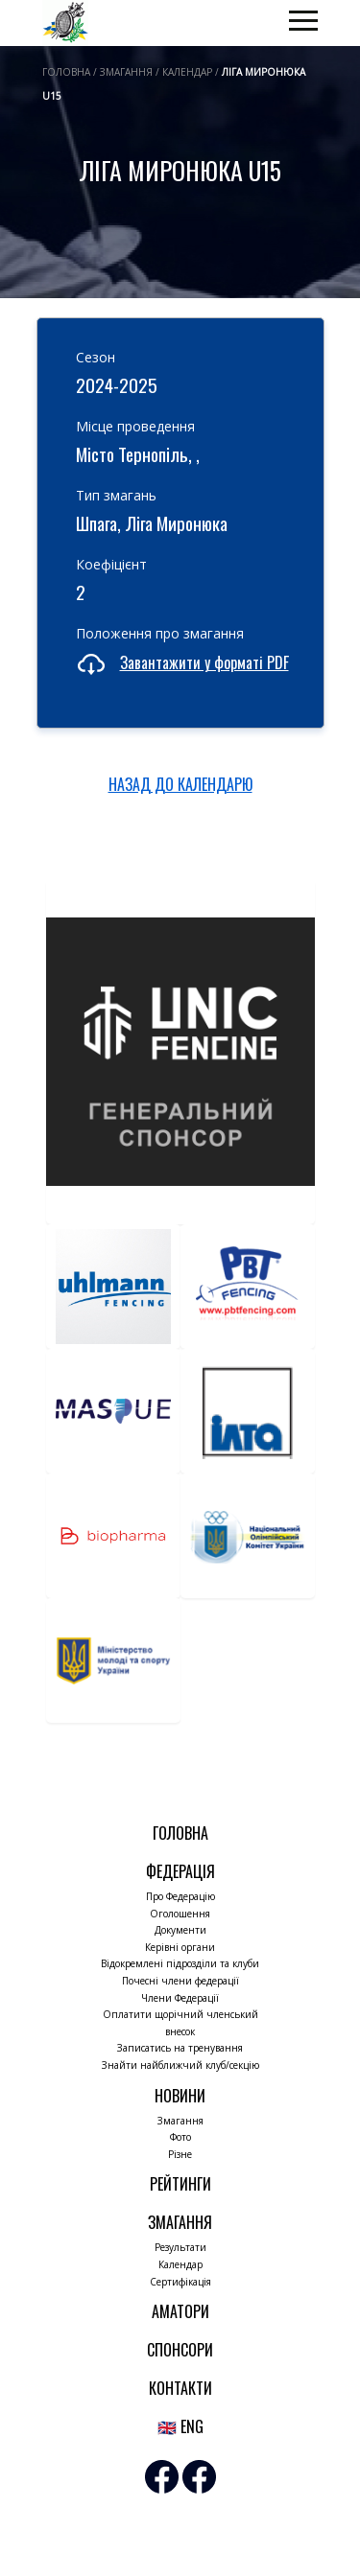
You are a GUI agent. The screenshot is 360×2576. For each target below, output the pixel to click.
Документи (180, 1930)
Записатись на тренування (180, 2047)
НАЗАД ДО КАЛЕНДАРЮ (180, 784)
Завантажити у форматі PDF (204, 662)
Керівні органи (180, 1947)
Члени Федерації (180, 1998)
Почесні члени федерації (180, 1980)
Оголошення (180, 1913)
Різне (180, 2154)
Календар (180, 2264)
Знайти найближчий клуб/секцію (180, 2065)
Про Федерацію (180, 1896)
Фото (180, 2137)
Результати (180, 2247)
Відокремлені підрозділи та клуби (180, 1963)
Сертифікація (180, 2281)
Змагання (180, 2120)
